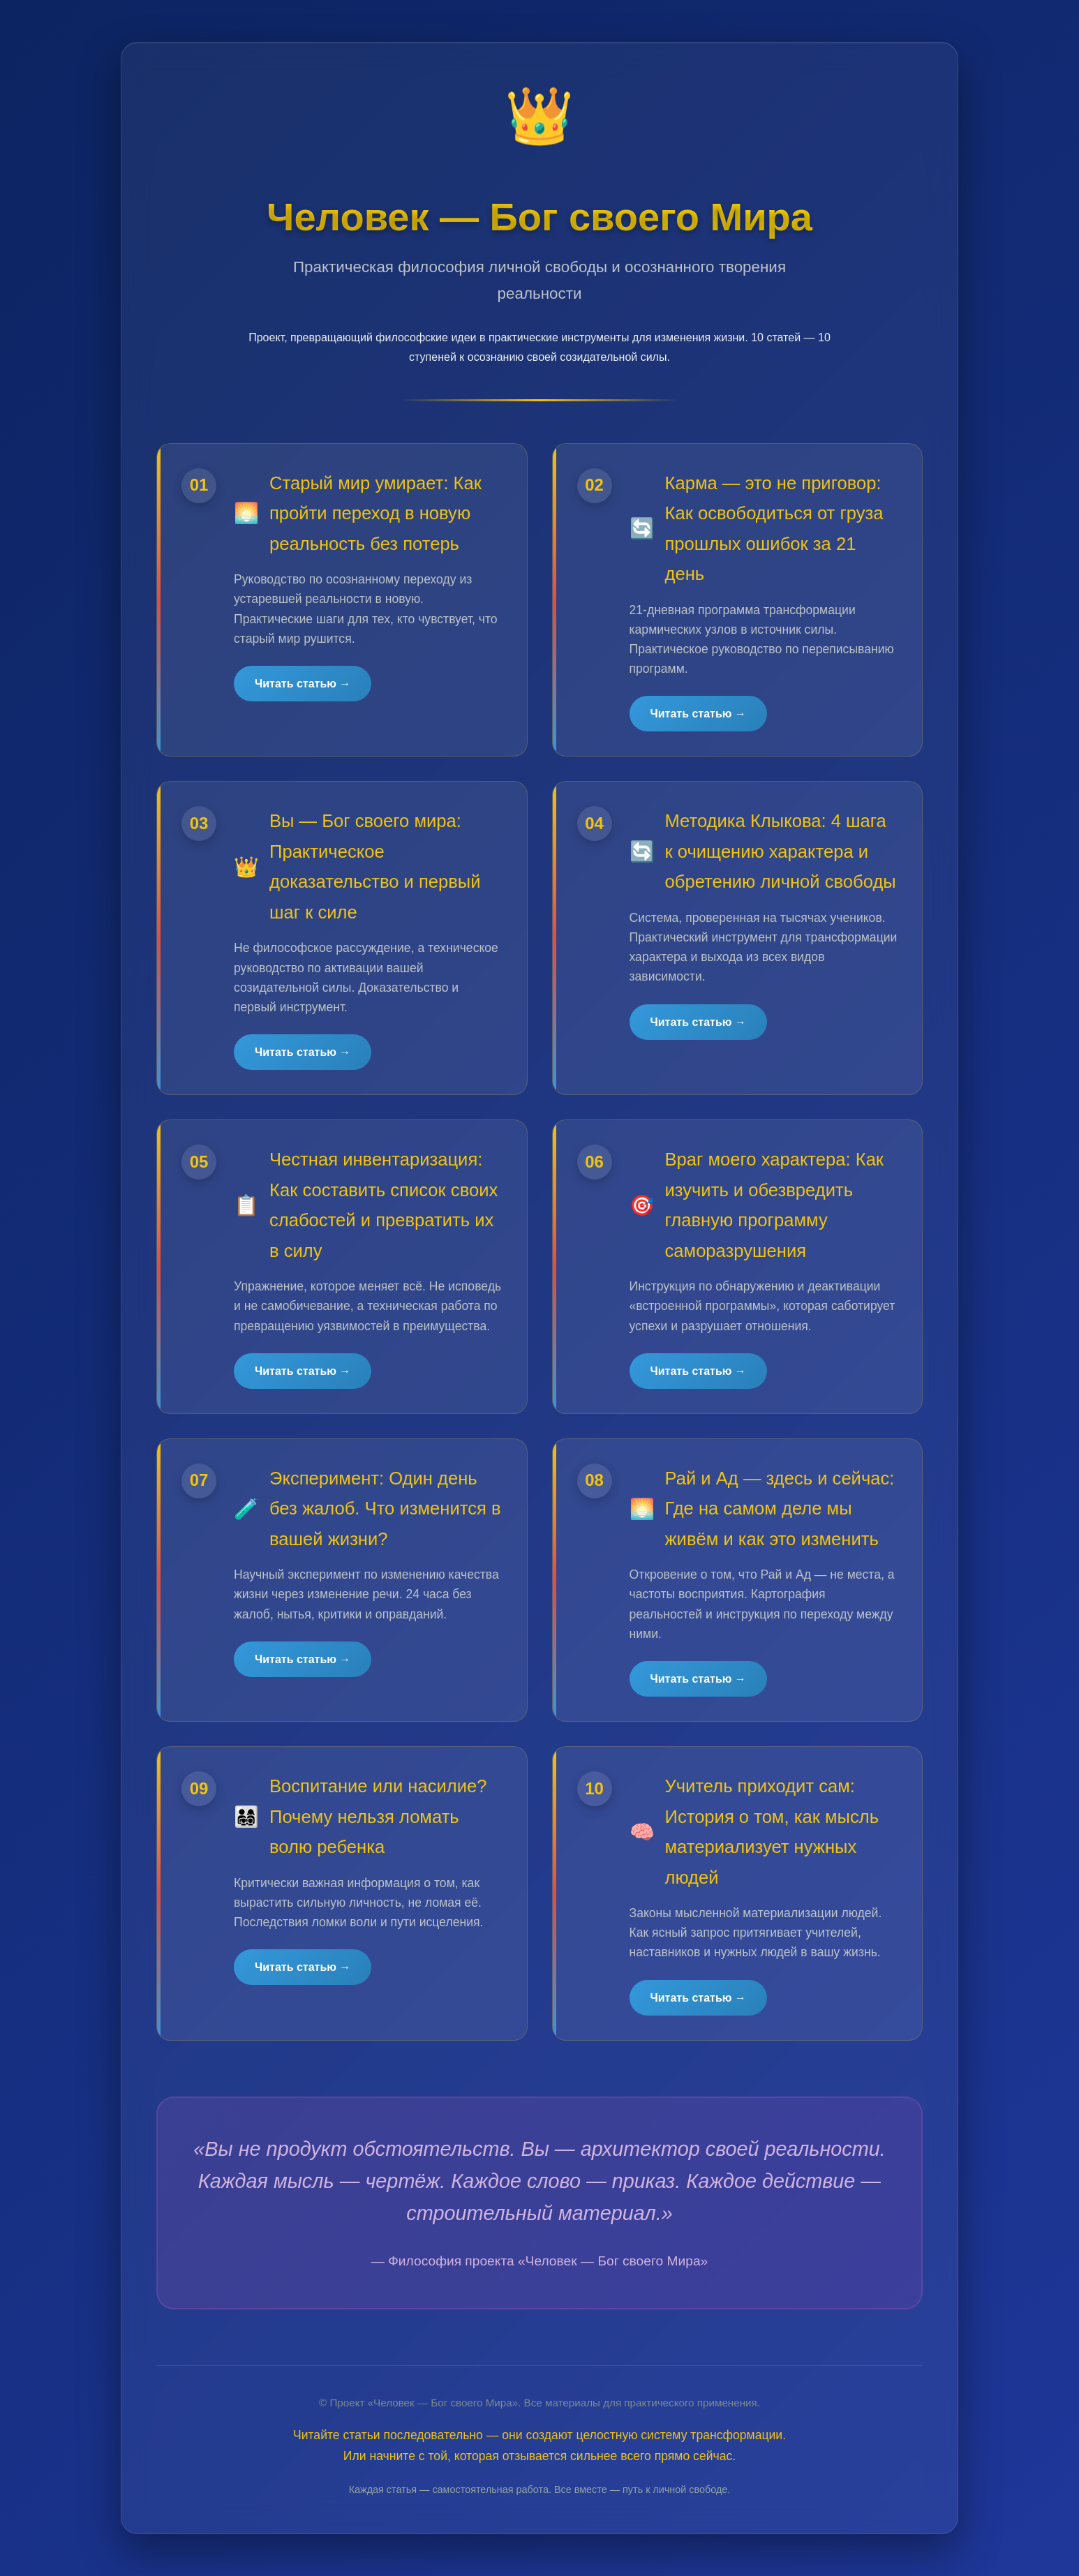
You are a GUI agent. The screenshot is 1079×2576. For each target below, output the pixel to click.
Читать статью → (302, 684)
